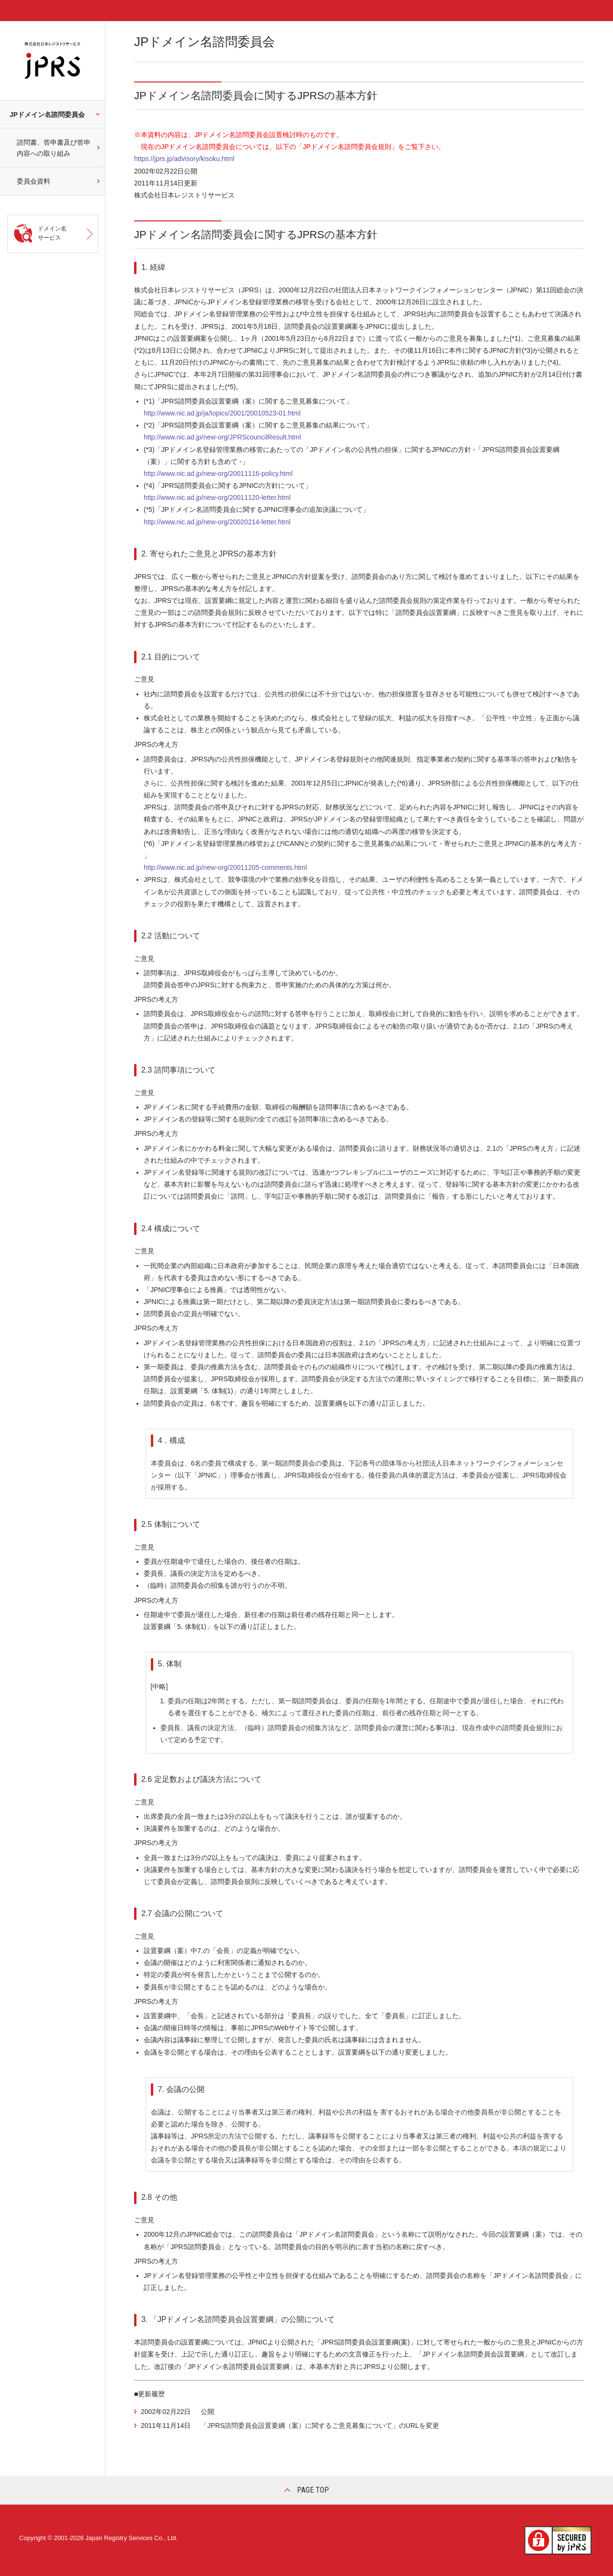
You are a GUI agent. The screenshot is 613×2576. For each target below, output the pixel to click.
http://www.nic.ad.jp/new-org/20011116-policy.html (218, 473)
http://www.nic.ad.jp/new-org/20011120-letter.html (217, 497)
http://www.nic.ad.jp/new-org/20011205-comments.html (225, 867)
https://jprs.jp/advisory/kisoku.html (187, 158)
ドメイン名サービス (52, 233)
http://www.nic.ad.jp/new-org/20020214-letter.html (217, 522)
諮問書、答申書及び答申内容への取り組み (54, 148)
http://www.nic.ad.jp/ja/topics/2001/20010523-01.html (222, 413)
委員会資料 (33, 181)
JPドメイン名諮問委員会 (47, 114)
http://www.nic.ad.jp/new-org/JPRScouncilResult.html (222, 437)
